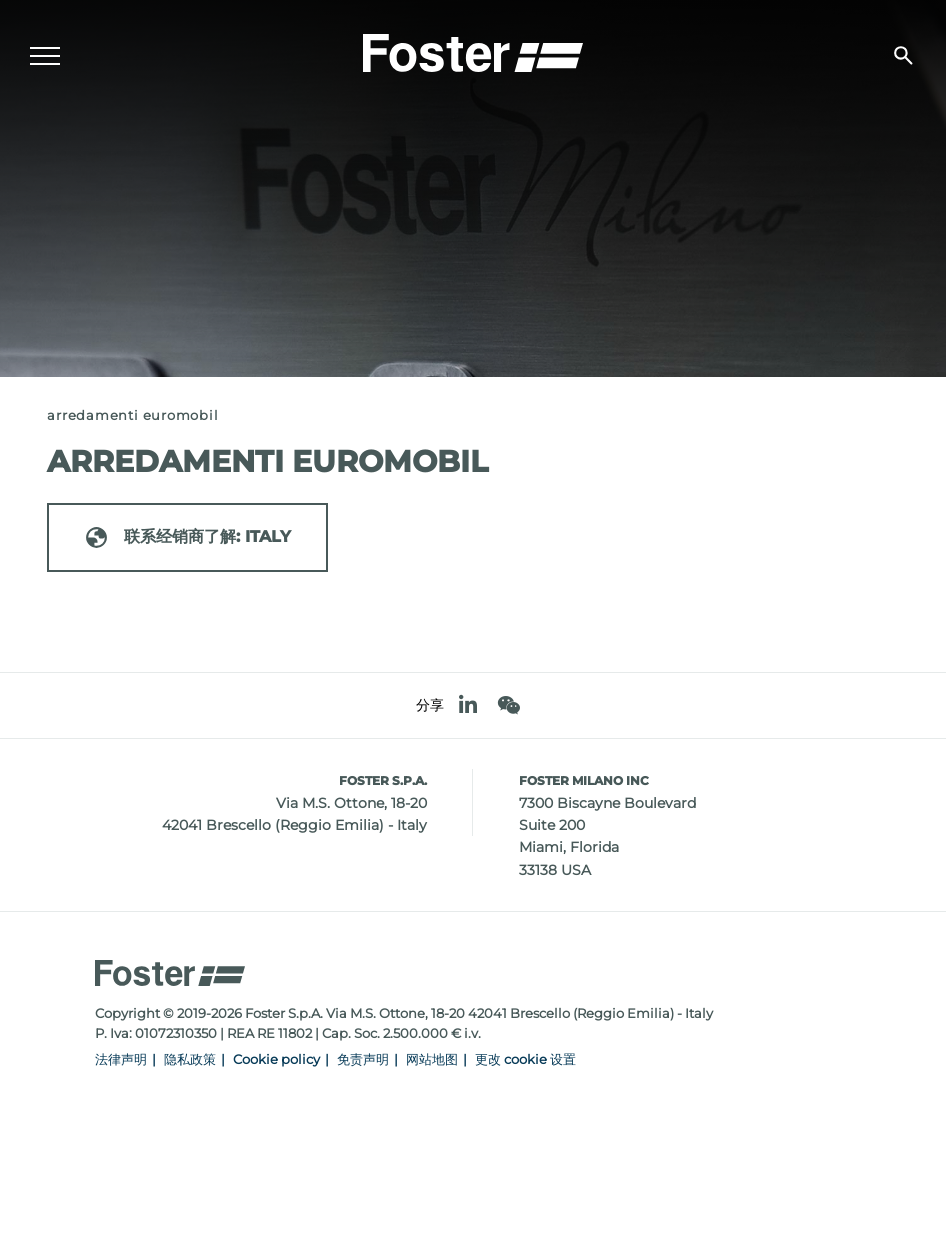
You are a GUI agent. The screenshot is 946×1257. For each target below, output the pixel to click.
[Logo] (473, 51)
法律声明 (121, 1059)
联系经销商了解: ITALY (187, 537)
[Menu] (45, 56)
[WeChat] (508, 705)
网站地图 (432, 1059)
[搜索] (903, 55)
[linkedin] (468, 705)
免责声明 (363, 1059)
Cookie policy (276, 1059)
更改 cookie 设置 (525, 1059)
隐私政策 (190, 1059)
